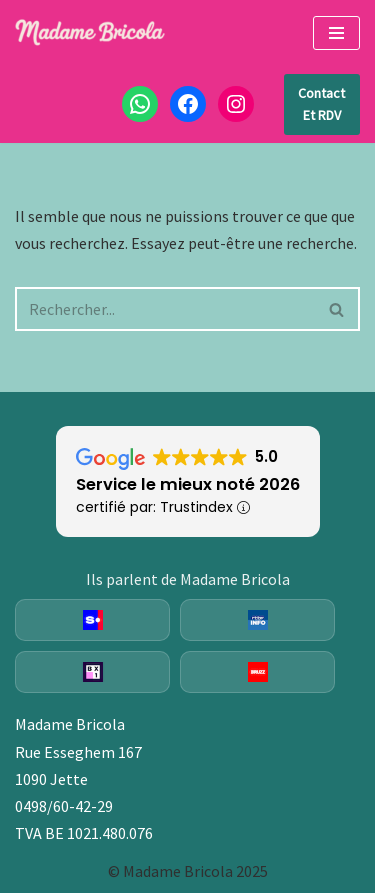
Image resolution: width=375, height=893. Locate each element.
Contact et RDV (321, 104)
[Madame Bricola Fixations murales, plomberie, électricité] (90, 33)
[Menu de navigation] (336, 33)
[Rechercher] (165, 309)
